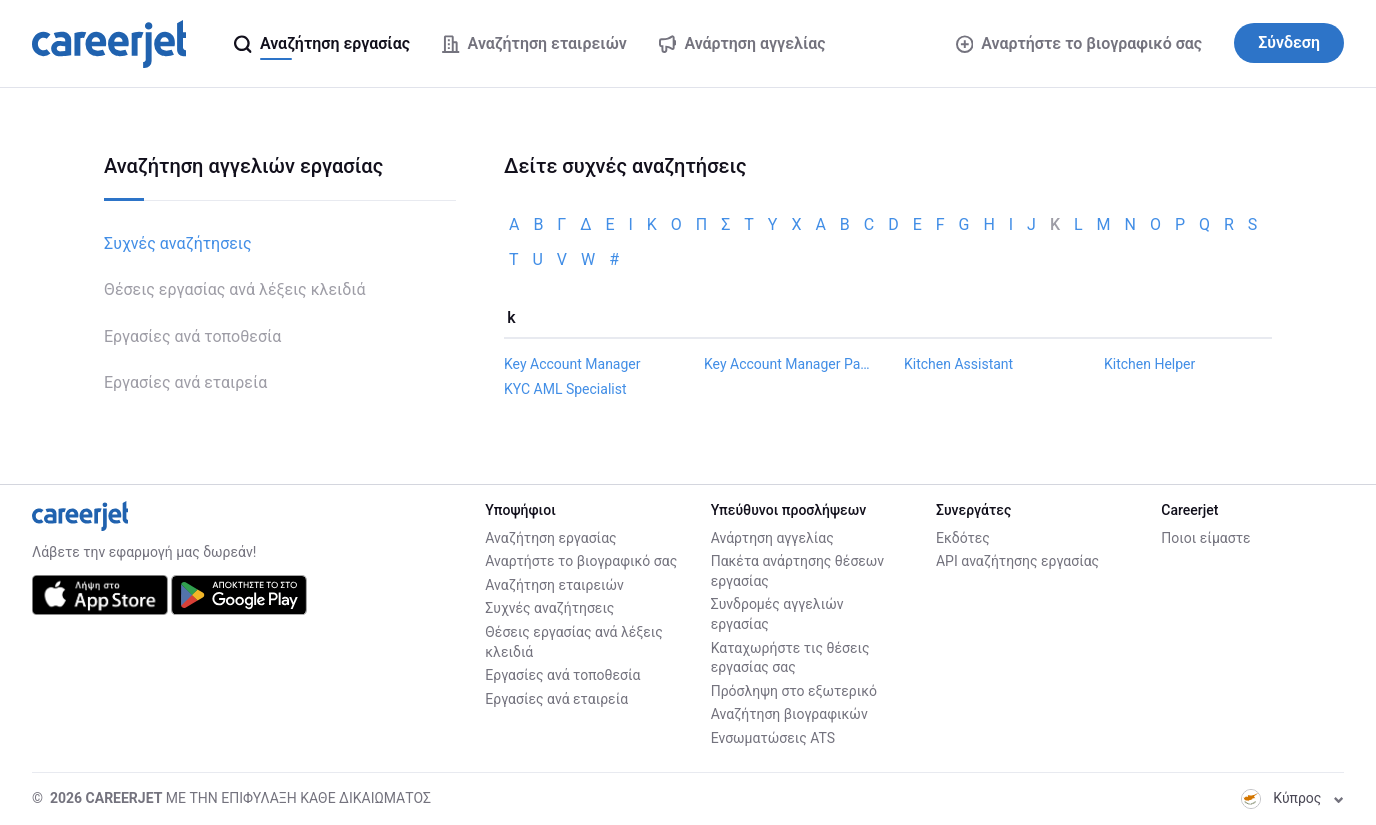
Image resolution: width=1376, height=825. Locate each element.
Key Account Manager (572, 364)
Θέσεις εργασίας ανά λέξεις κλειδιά (234, 289)
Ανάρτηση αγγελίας (772, 538)
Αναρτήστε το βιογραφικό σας (1079, 43)
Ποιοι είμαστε (1205, 538)
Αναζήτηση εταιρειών (554, 585)
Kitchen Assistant (958, 364)
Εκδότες (963, 538)
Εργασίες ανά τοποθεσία (192, 336)
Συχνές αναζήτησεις (178, 243)
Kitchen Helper (1149, 364)
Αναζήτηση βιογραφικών (789, 714)
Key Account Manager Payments (788, 364)
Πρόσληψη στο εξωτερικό (794, 691)
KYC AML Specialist (565, 389)
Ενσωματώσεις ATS (773, 738)
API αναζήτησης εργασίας (1017, 561)
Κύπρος (1292, 798)
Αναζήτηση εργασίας (550, 538)
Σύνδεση (1289, 42)
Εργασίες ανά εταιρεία (185, 382)
